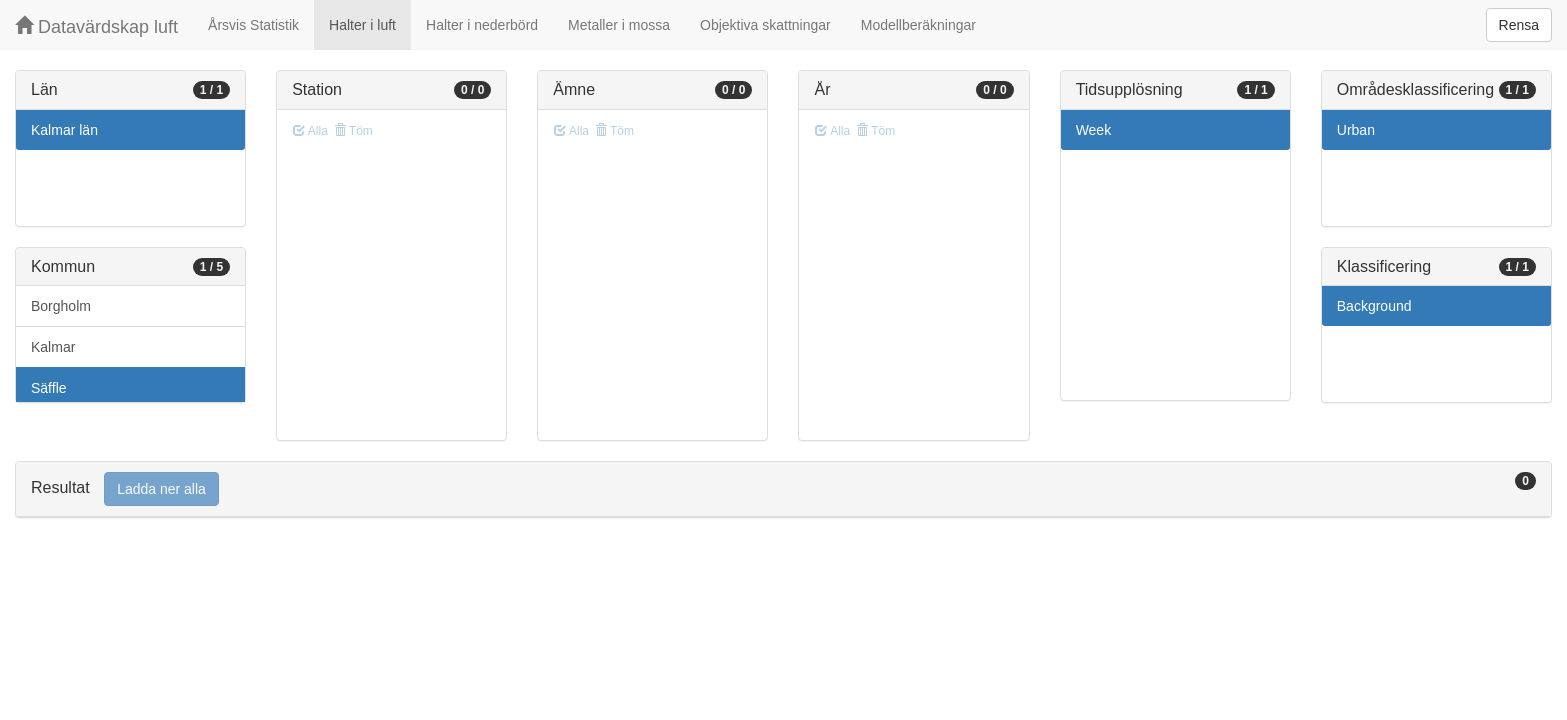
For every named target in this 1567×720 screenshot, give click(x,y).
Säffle (49, 388)
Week (1094, 130)
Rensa (1519, 25)
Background (1374, 306)
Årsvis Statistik (253, 25)
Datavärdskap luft (96, 26)
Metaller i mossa (619, 25)
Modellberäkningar (918, 25)
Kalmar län (64, 130)
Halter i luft (362, 25)
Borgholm (61, 306)
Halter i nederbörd (482, 25)
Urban (1356, 130)
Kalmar (53, 347)
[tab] (783, 489)
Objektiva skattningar (765, 25)
